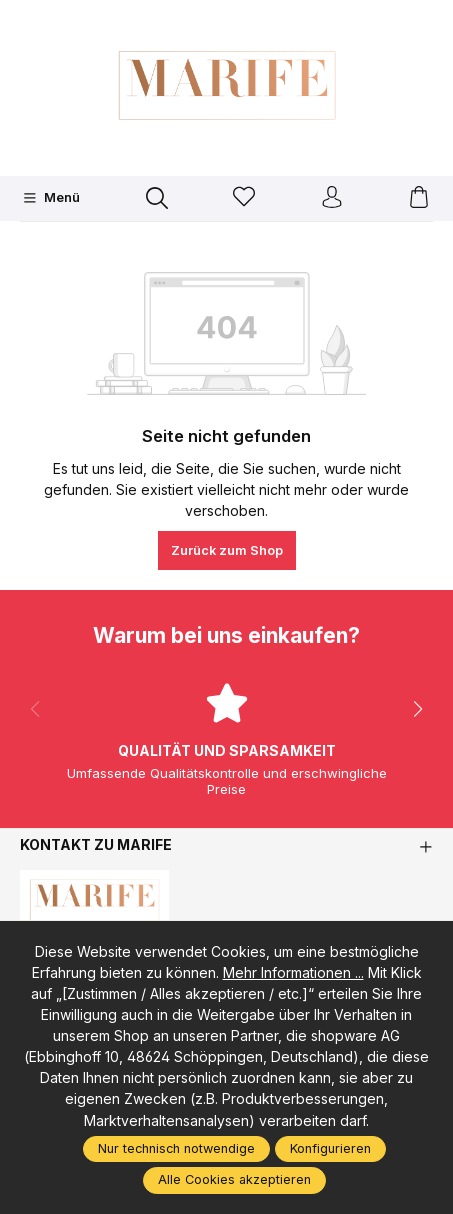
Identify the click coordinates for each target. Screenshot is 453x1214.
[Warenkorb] (419, 198)
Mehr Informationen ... (293, 972)
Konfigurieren (330, 1148)
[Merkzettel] (244, 198)
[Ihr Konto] (332, 198)
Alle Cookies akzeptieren (234, 1179)
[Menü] (51, 198)
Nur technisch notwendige (176, 1148)
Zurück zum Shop (227, 550)
